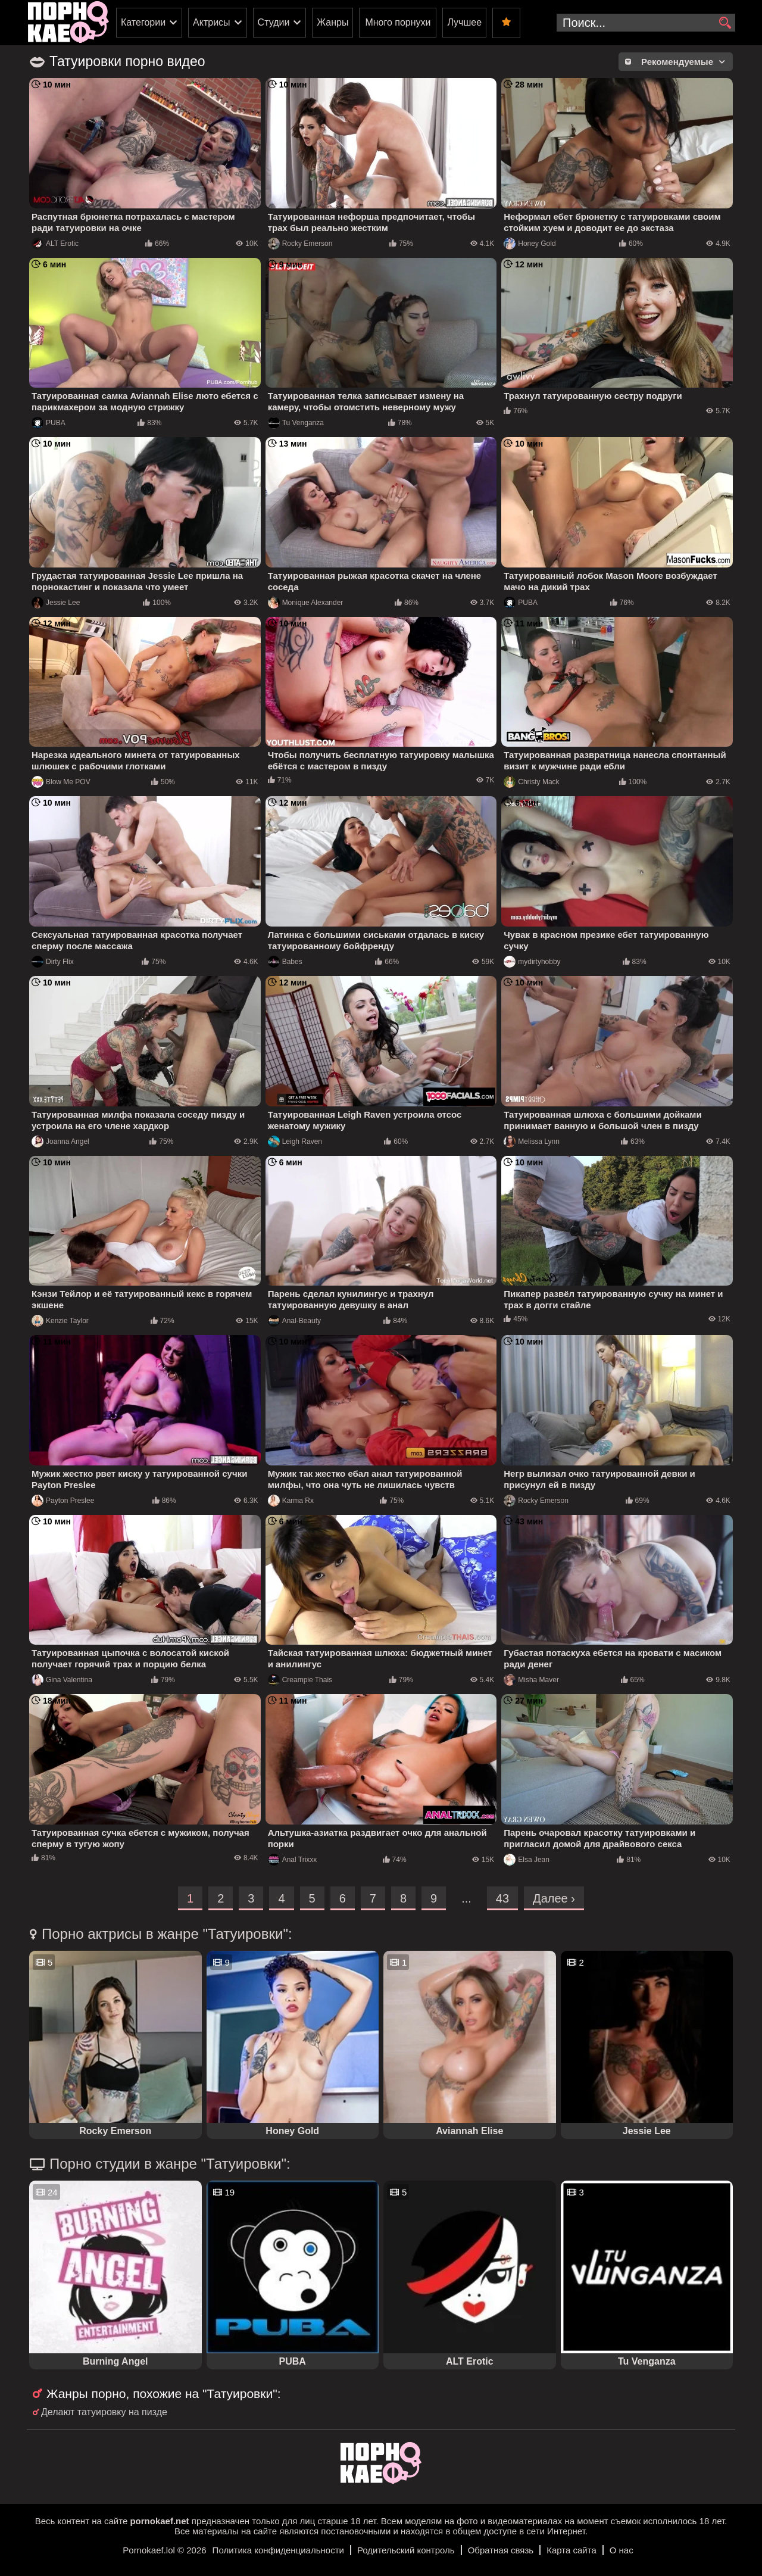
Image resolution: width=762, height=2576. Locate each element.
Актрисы (211, 22)
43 (502, 1898)
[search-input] (646, 23)
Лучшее (464, 22)
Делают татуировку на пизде (104, 2412)
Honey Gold (529, 244)
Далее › (554, 1898)
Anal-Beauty (294, 1321)
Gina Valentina (62, 1680)
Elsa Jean (526, 1860)
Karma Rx (291, 1501)
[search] (724, 23)
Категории (143, 22)
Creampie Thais (300, 1680)
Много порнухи (397, 22)
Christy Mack (531, 782)
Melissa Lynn (532, 1141)
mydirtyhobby (532, 962)
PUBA (48, 423)
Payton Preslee (63, 1501)
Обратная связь (501, 2550)
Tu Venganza (296, 423)
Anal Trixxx (292, 1860)
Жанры (332, 22)
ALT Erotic (55, 244)
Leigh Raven (295, 1141)
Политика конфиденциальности (278, 2550)
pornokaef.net (159, 2521)
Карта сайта (571, 2550)
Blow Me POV (61, 782)
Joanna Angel (60, 1141)
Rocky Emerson (300, 244)
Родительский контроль (406, 2550)
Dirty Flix (53, 962)
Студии (274, 22)
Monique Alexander (305, 603)
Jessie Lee (56, 603)
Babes (285, 962)
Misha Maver (531, 1680)
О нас (621, 2550)
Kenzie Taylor (60, 1321)
